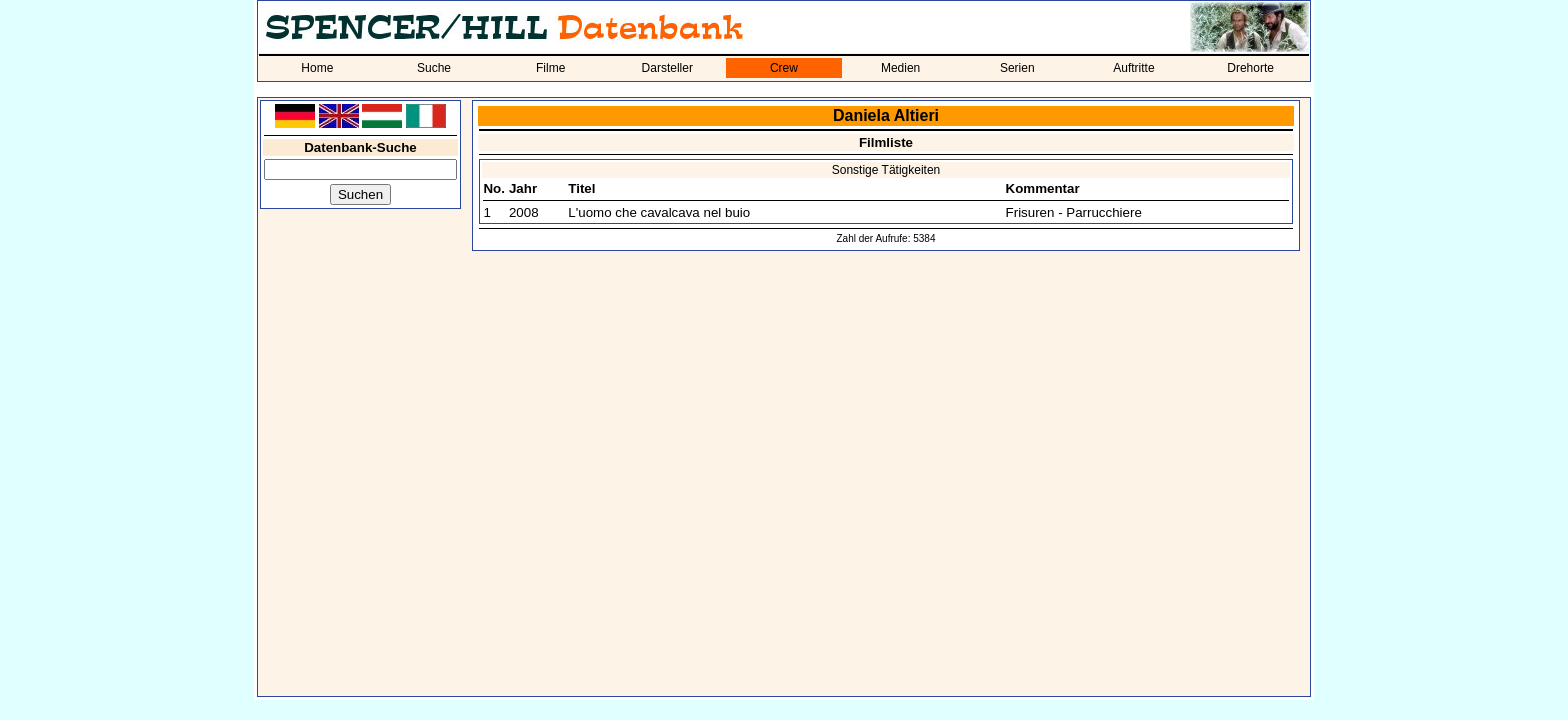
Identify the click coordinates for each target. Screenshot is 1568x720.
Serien (1017, 68)
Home (317, 68)
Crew (784, 68)
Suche (434, 68)
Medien (900, 68)
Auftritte (1133, 68)
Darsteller (667, 68)
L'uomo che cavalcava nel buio (659, 212)
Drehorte (1250, 68)
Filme (550, 68)
